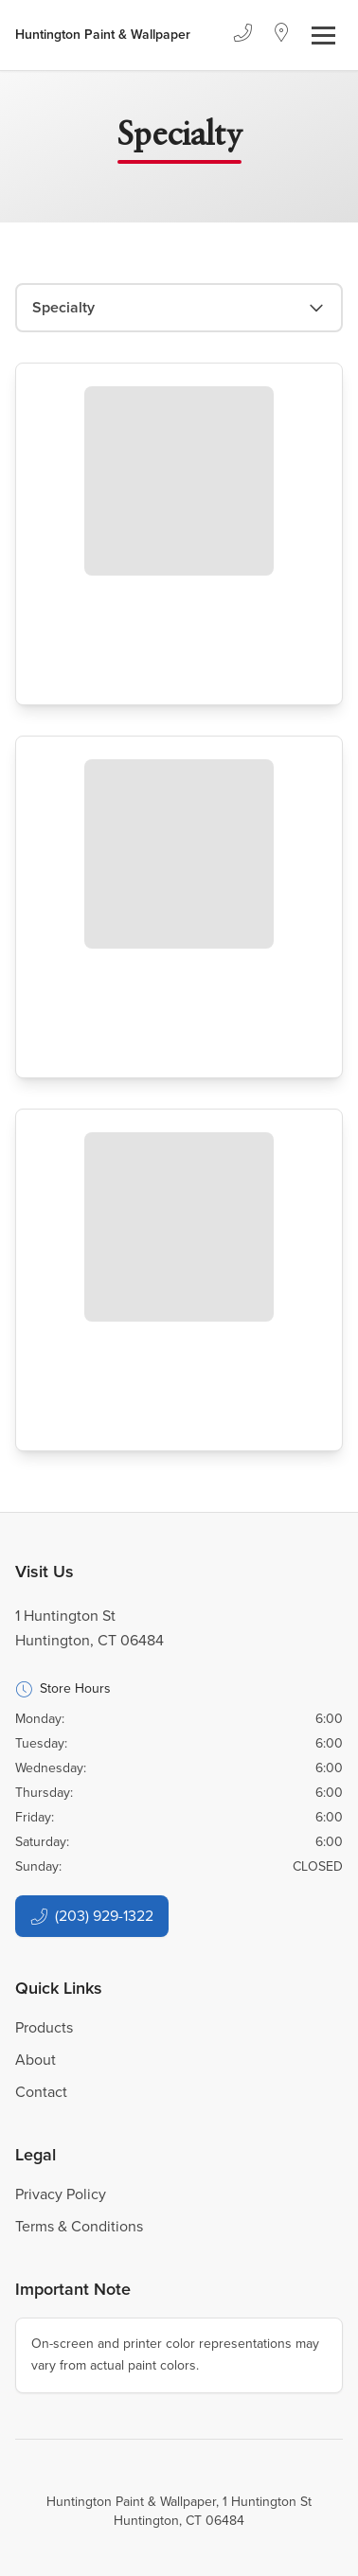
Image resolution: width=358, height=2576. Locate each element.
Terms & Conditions (79, 2226)
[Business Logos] (102, 35)
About (35, 2059)
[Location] (281, 35)
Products (44, 2027)
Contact (41, 2092)
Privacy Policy (60, 2194)
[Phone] (242, 35)
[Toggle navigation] (323, 35)
